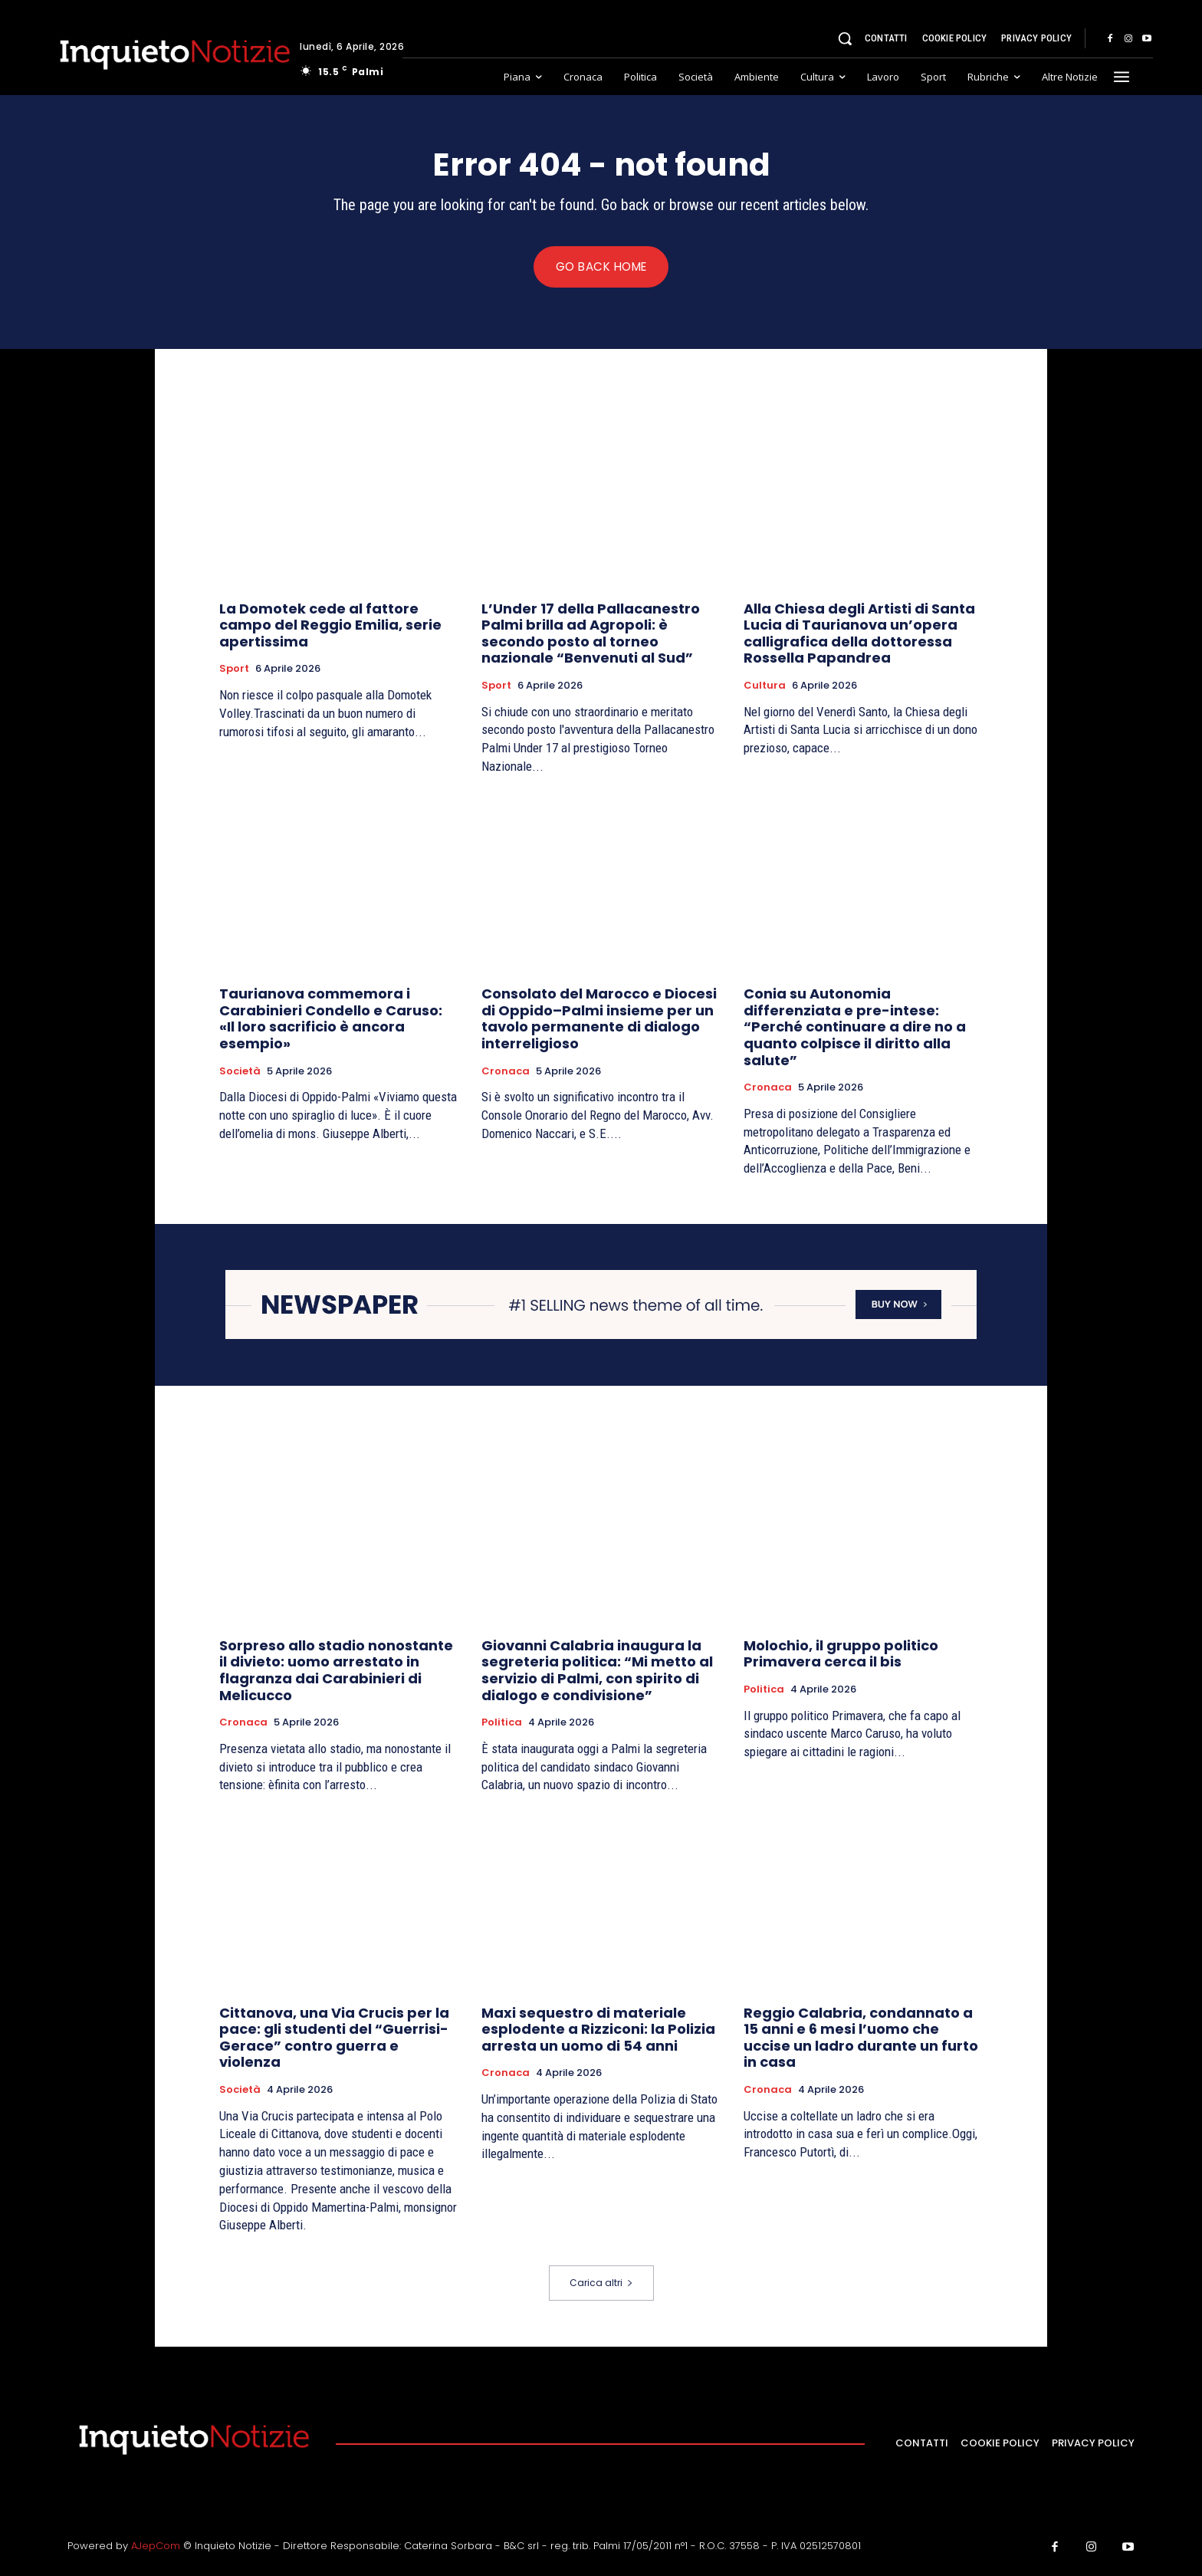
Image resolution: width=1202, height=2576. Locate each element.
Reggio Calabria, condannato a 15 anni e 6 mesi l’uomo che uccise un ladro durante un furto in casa (861, 2039)
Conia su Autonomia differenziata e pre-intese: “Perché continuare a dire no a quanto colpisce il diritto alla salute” (855, 1028)
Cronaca (505, 1074)
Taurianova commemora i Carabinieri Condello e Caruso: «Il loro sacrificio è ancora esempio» (330, 1020)
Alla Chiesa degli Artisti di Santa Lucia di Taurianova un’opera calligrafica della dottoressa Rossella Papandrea (859, 635)
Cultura (765, 688)
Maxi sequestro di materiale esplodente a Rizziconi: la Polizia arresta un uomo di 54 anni (598, 2031)
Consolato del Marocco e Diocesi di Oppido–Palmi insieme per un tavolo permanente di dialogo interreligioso (599, 1020)
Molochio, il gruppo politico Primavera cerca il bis (841, 1655)
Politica (501, 1725)
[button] (844, 38)
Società (240, 1074)
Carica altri (601, 2284)
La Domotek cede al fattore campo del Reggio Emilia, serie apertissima (330, 627)
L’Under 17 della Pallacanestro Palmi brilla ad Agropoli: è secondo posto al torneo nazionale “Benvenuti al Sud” (590, 635)
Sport (234, 671)
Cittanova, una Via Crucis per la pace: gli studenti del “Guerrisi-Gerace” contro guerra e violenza (334, 2039)
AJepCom (155, 2548)
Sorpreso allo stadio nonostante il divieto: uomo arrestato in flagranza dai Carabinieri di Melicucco (336, 1671)
